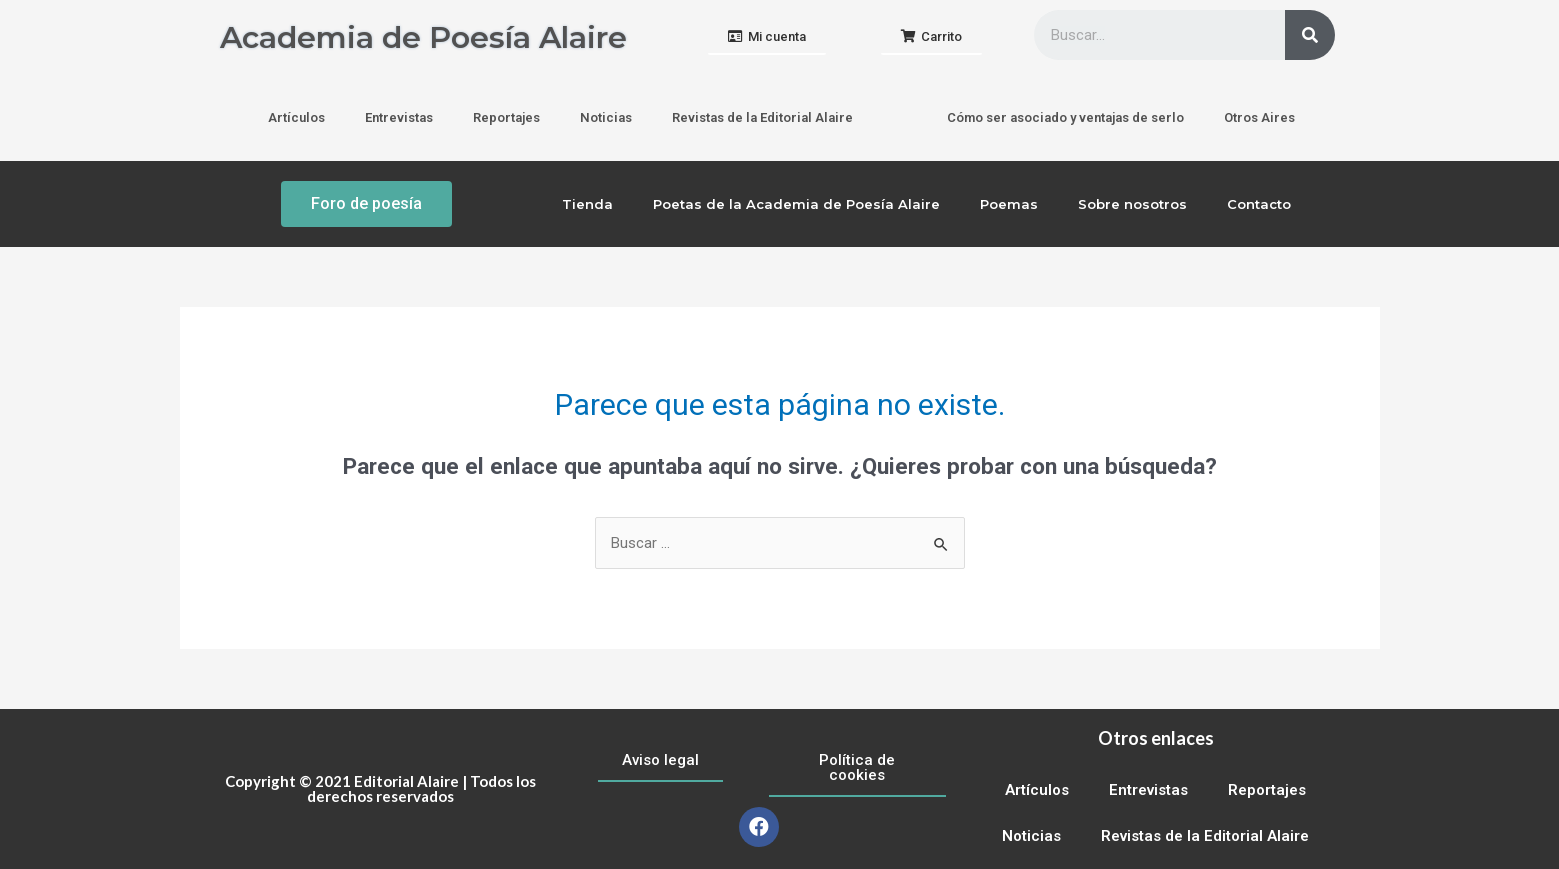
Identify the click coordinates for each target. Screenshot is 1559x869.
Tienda (587, 204)
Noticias (606, 117)
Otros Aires (1259, 117)
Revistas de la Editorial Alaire (762, 117)
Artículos (296, 117)
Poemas (1009, 204)
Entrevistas (399, 117)
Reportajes (506, 117)
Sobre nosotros (1132, 204)
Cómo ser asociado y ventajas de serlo (1065, 117)
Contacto (1259, 204)
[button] (767, 37)
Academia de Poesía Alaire (423, 37)
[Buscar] (1310, 35)
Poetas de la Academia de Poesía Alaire (796, 204)
